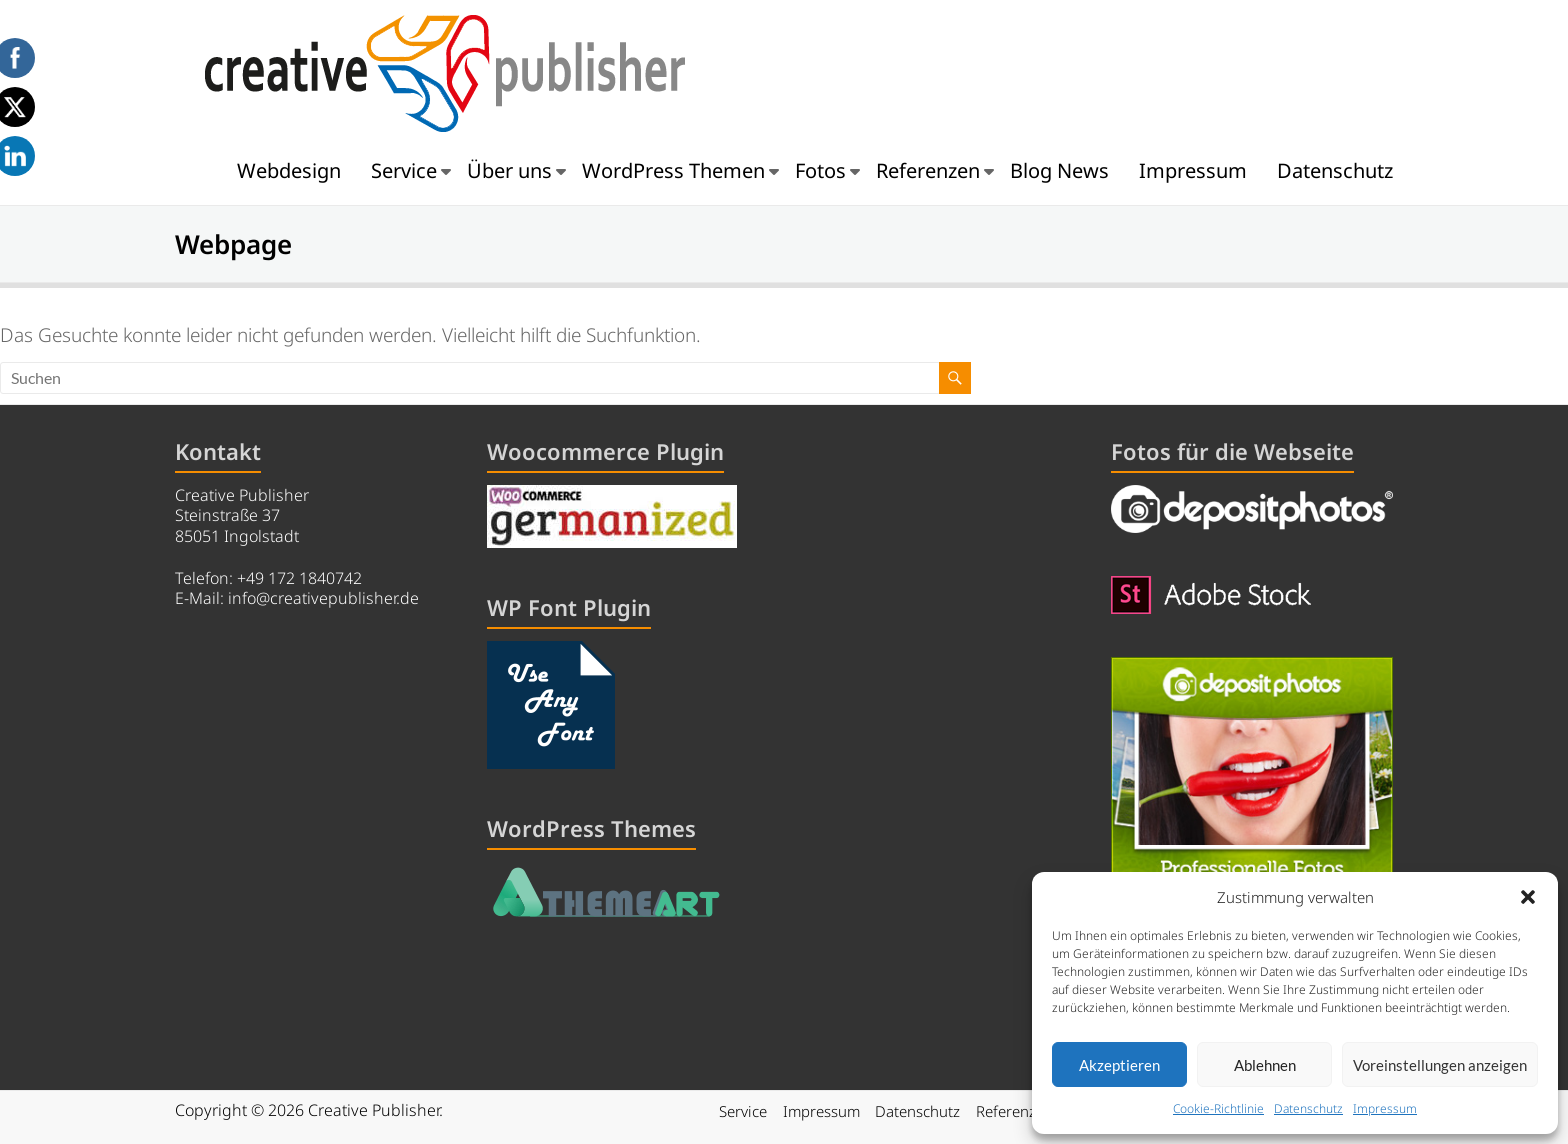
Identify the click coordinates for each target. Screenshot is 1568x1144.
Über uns (509, 170)
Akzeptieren (1119, 1065)
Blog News (1059, 170)
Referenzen (928, 170)
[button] (1528, 897)
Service (404, 170)
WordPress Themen (673, 170)
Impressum (1385, 1108)
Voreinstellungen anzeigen (1440, 1065)
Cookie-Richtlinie (1218, 1108)
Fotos (820, 170)
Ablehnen (1265, 1065)
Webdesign (289, 170)
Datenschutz (1308, 1108)
